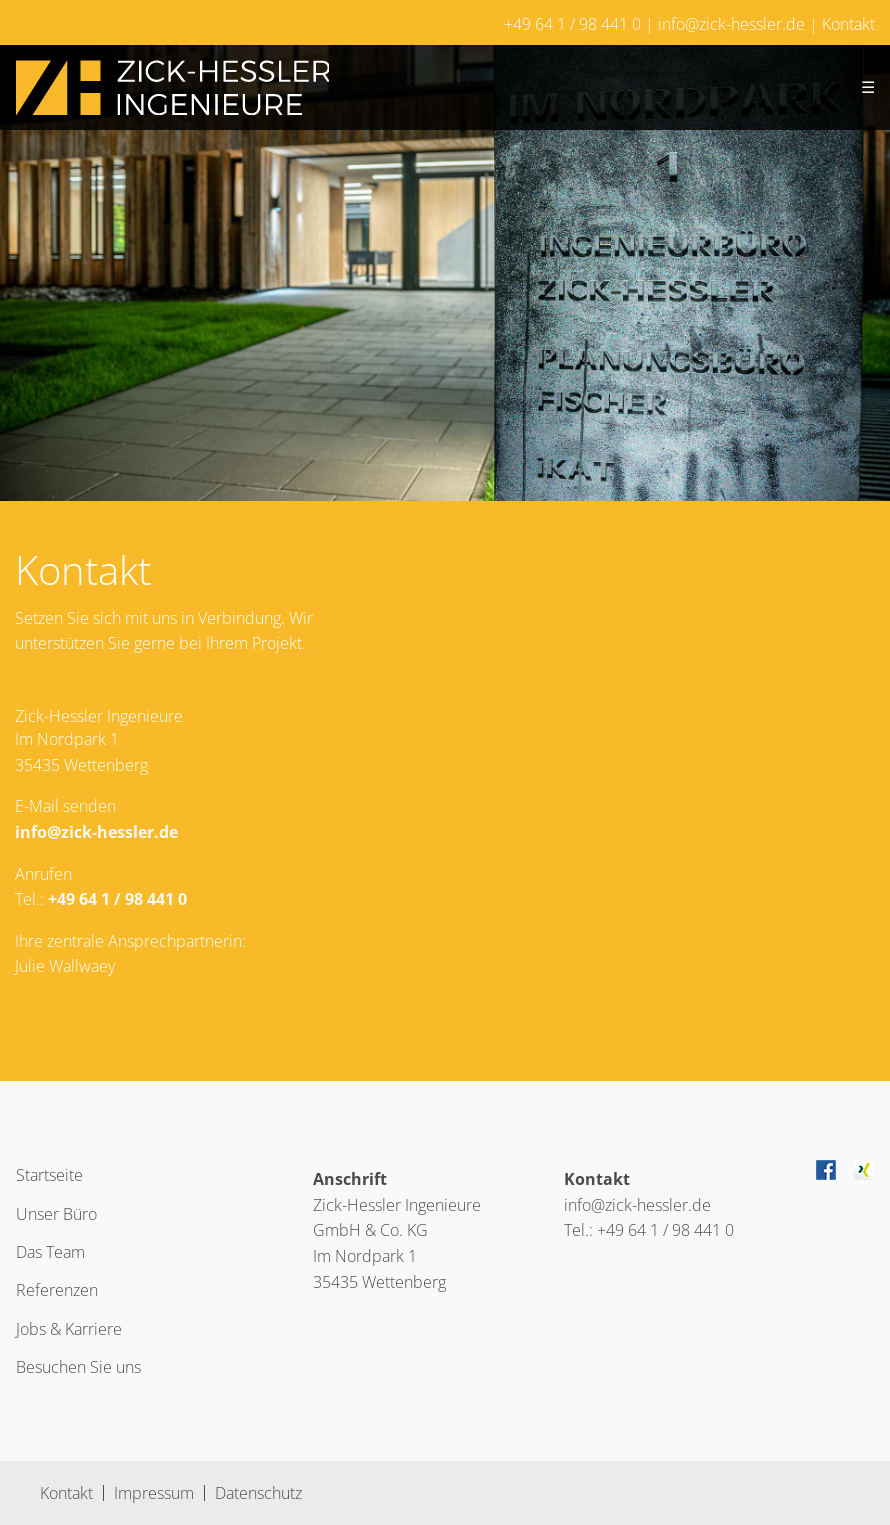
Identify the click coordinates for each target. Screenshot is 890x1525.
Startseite (49, 1175)
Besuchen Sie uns (78, 1367)
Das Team (50, 1252)
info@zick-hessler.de (731, 24)
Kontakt (848, 24)
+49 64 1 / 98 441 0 (572, 24)
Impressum (154, 1493)
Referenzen (57, 1290)
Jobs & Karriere (69, 1329)
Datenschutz (258, 1493)
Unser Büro (56, 1214)
